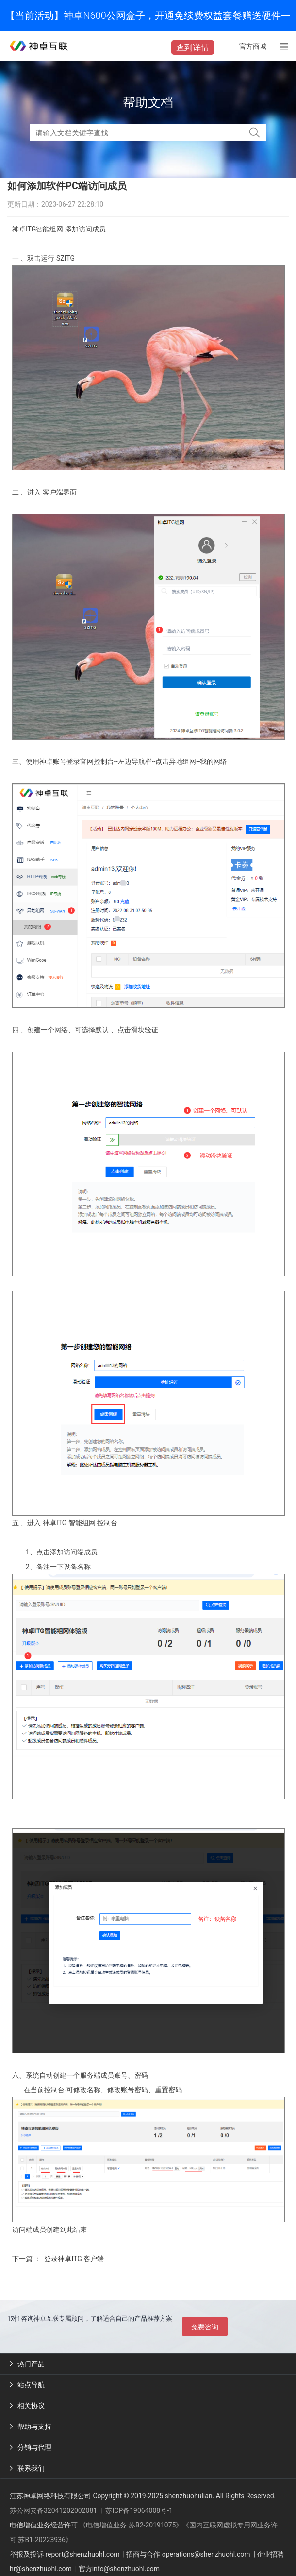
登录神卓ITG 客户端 (74, 2258)
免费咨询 (204, 2327)
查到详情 (192, 47)
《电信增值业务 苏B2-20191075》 (130, 2525)
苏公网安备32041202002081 (53, 2510)
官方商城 (252, 46)
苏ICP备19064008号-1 (138, 2510)
